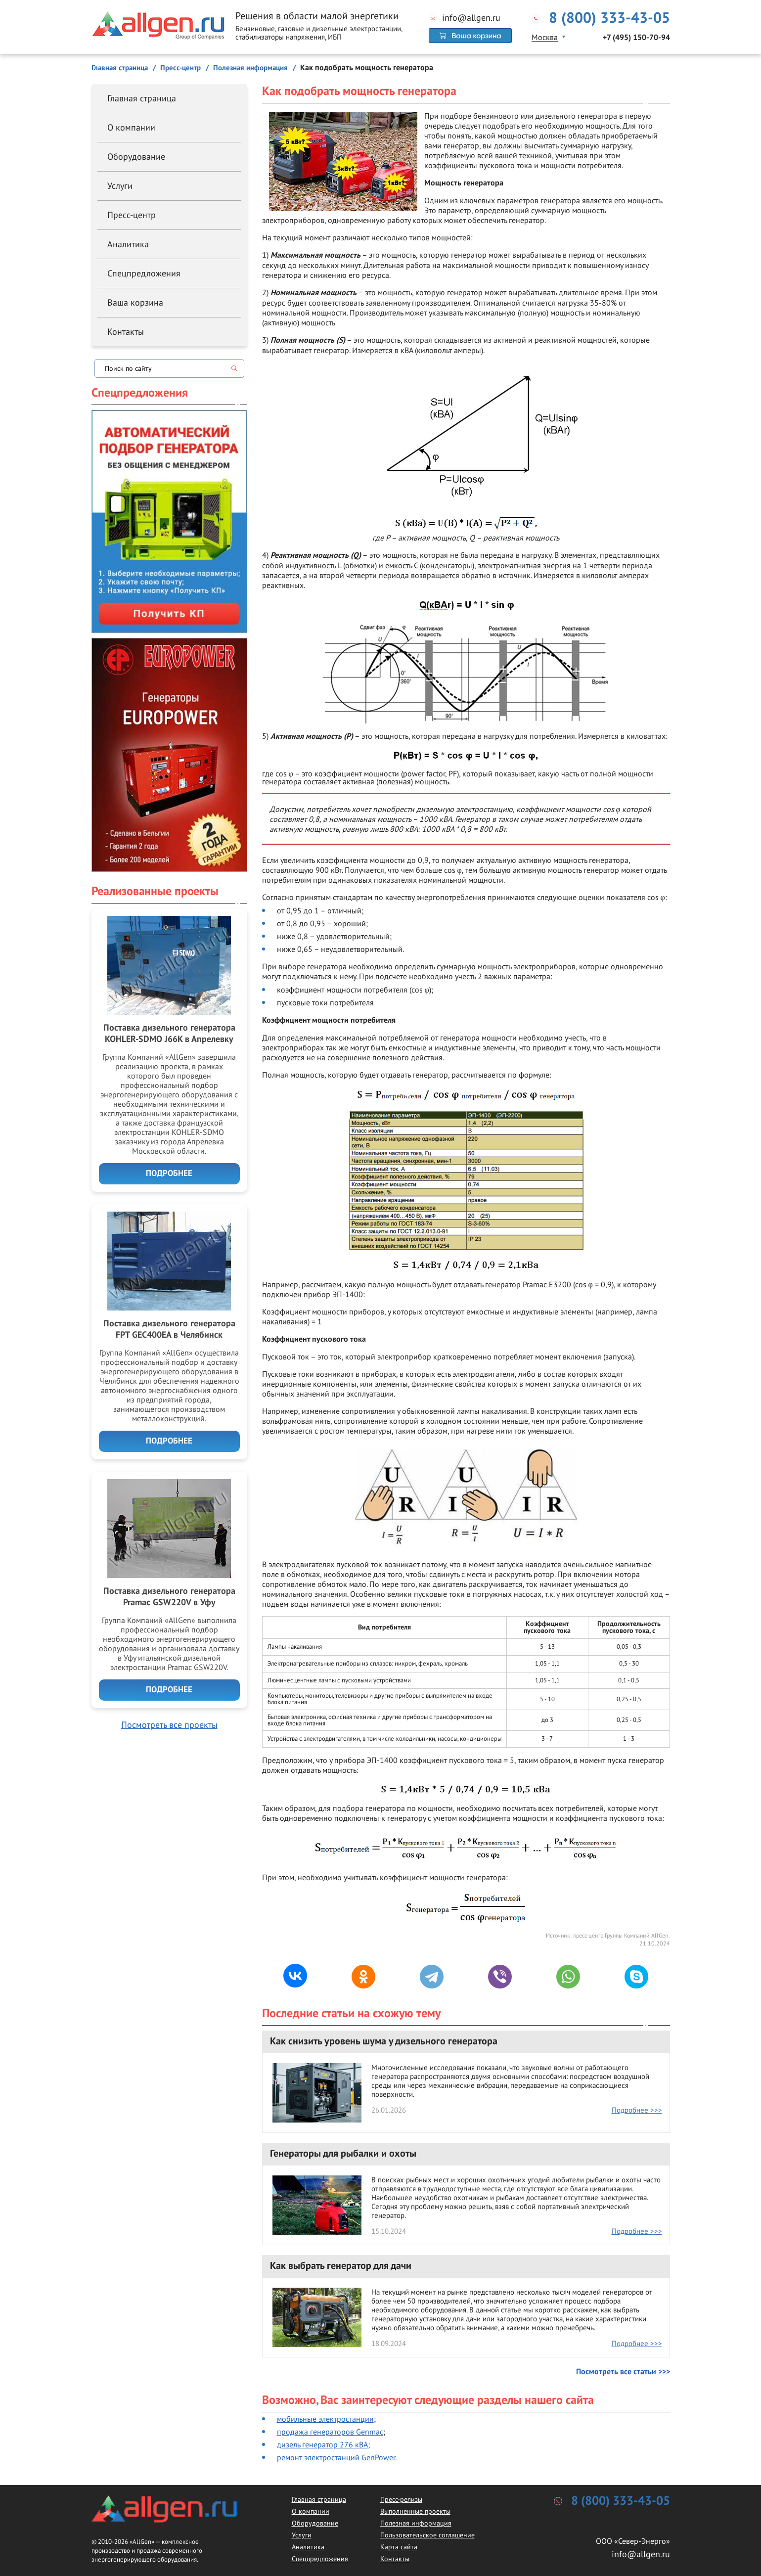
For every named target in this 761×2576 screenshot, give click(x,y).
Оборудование (136, 156)
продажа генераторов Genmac (330, 2432)
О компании (131, 127)
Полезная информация (415, 2523)
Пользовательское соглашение (427, 2535)
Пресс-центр (131, 215)
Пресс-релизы (401, 2499)
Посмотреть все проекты (169, 1724)
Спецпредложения (143, 273)
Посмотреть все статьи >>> (623, 2371)
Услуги (120, 185)
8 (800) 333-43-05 (609, 18)
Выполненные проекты (415, 2511)
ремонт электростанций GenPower (336, 2457)
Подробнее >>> (637, 2110)
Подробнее (169, 1173)
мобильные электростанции (325, 2419)
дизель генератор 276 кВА (322, 2444)
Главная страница (141, 98)
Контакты (125, 331)
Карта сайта (398, 2546)
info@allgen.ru (471, 17)
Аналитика (128, 244)
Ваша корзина (135, 302)
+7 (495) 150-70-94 (636, 38)
